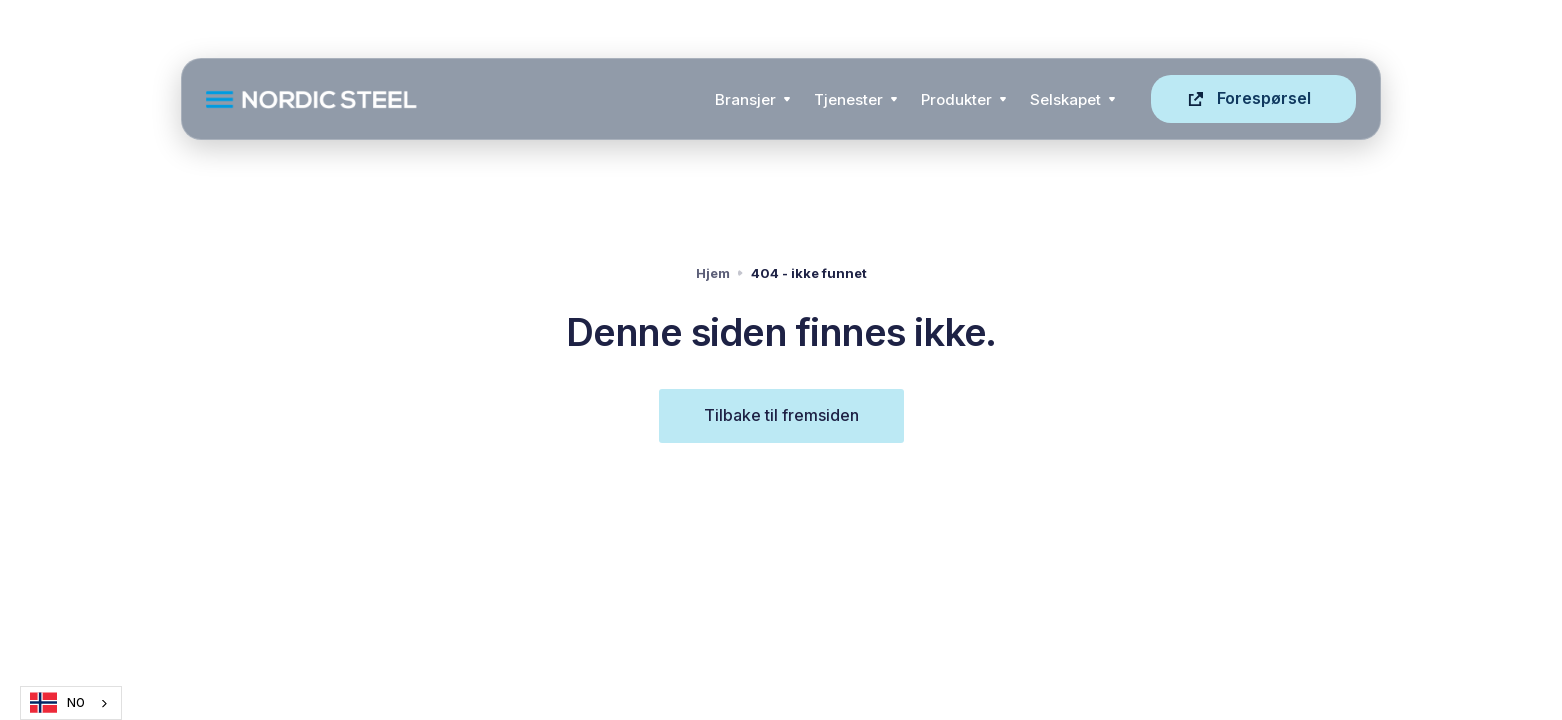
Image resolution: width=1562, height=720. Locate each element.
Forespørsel (1264, 98)
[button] (752, 99)
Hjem (713, 273)
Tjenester (848, 99)
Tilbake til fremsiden (781, 415)
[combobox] (71, 703)
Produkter (956, 99)
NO (57, 702)
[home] (454, 99)
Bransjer (745, 99)
